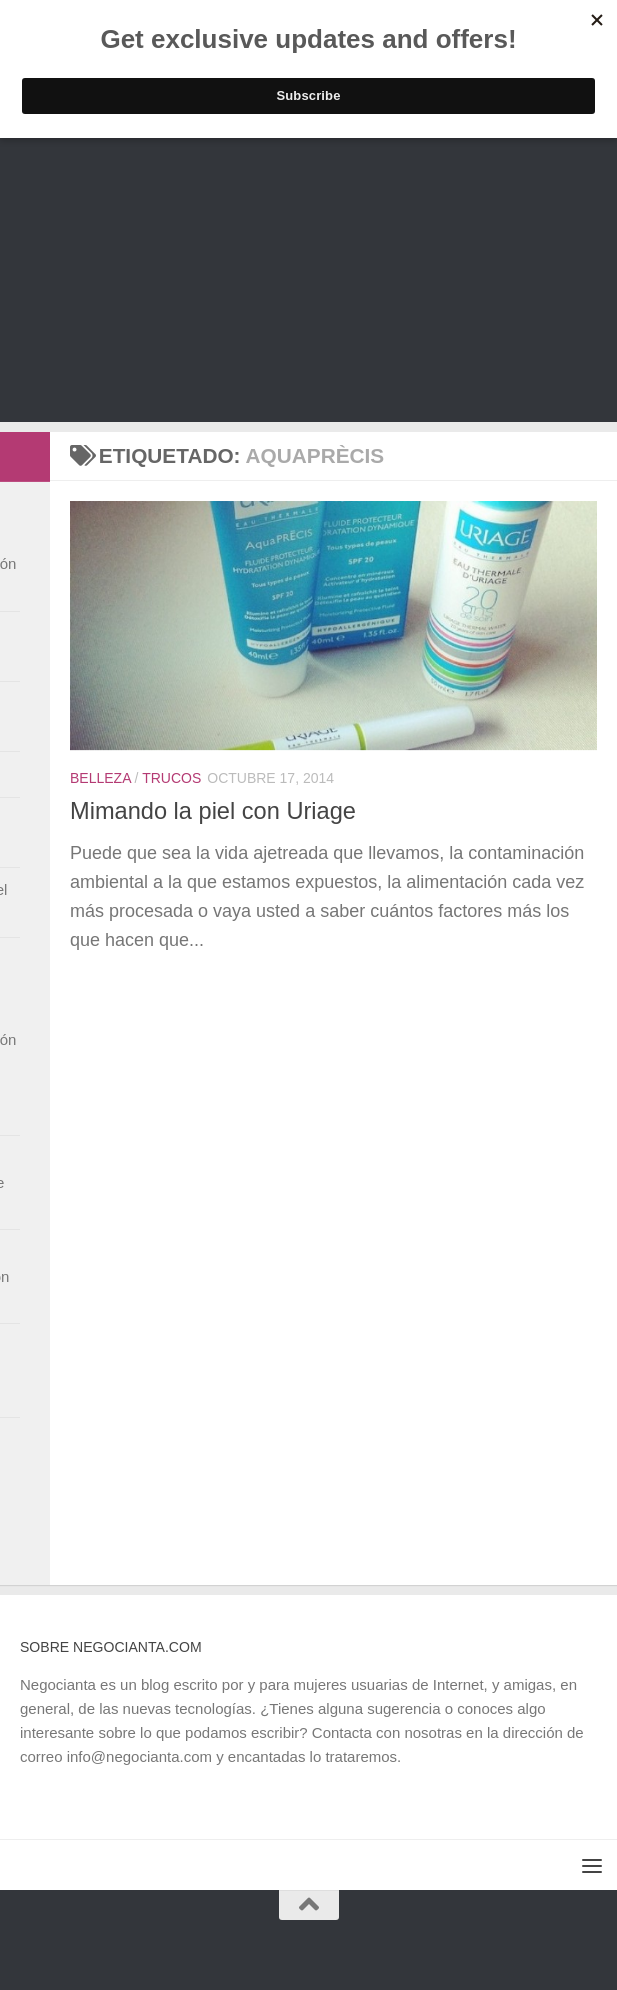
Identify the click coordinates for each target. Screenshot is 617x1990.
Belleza (100, 778)
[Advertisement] (308, 282)
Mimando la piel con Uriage (213, 811)
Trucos (171, 778)
